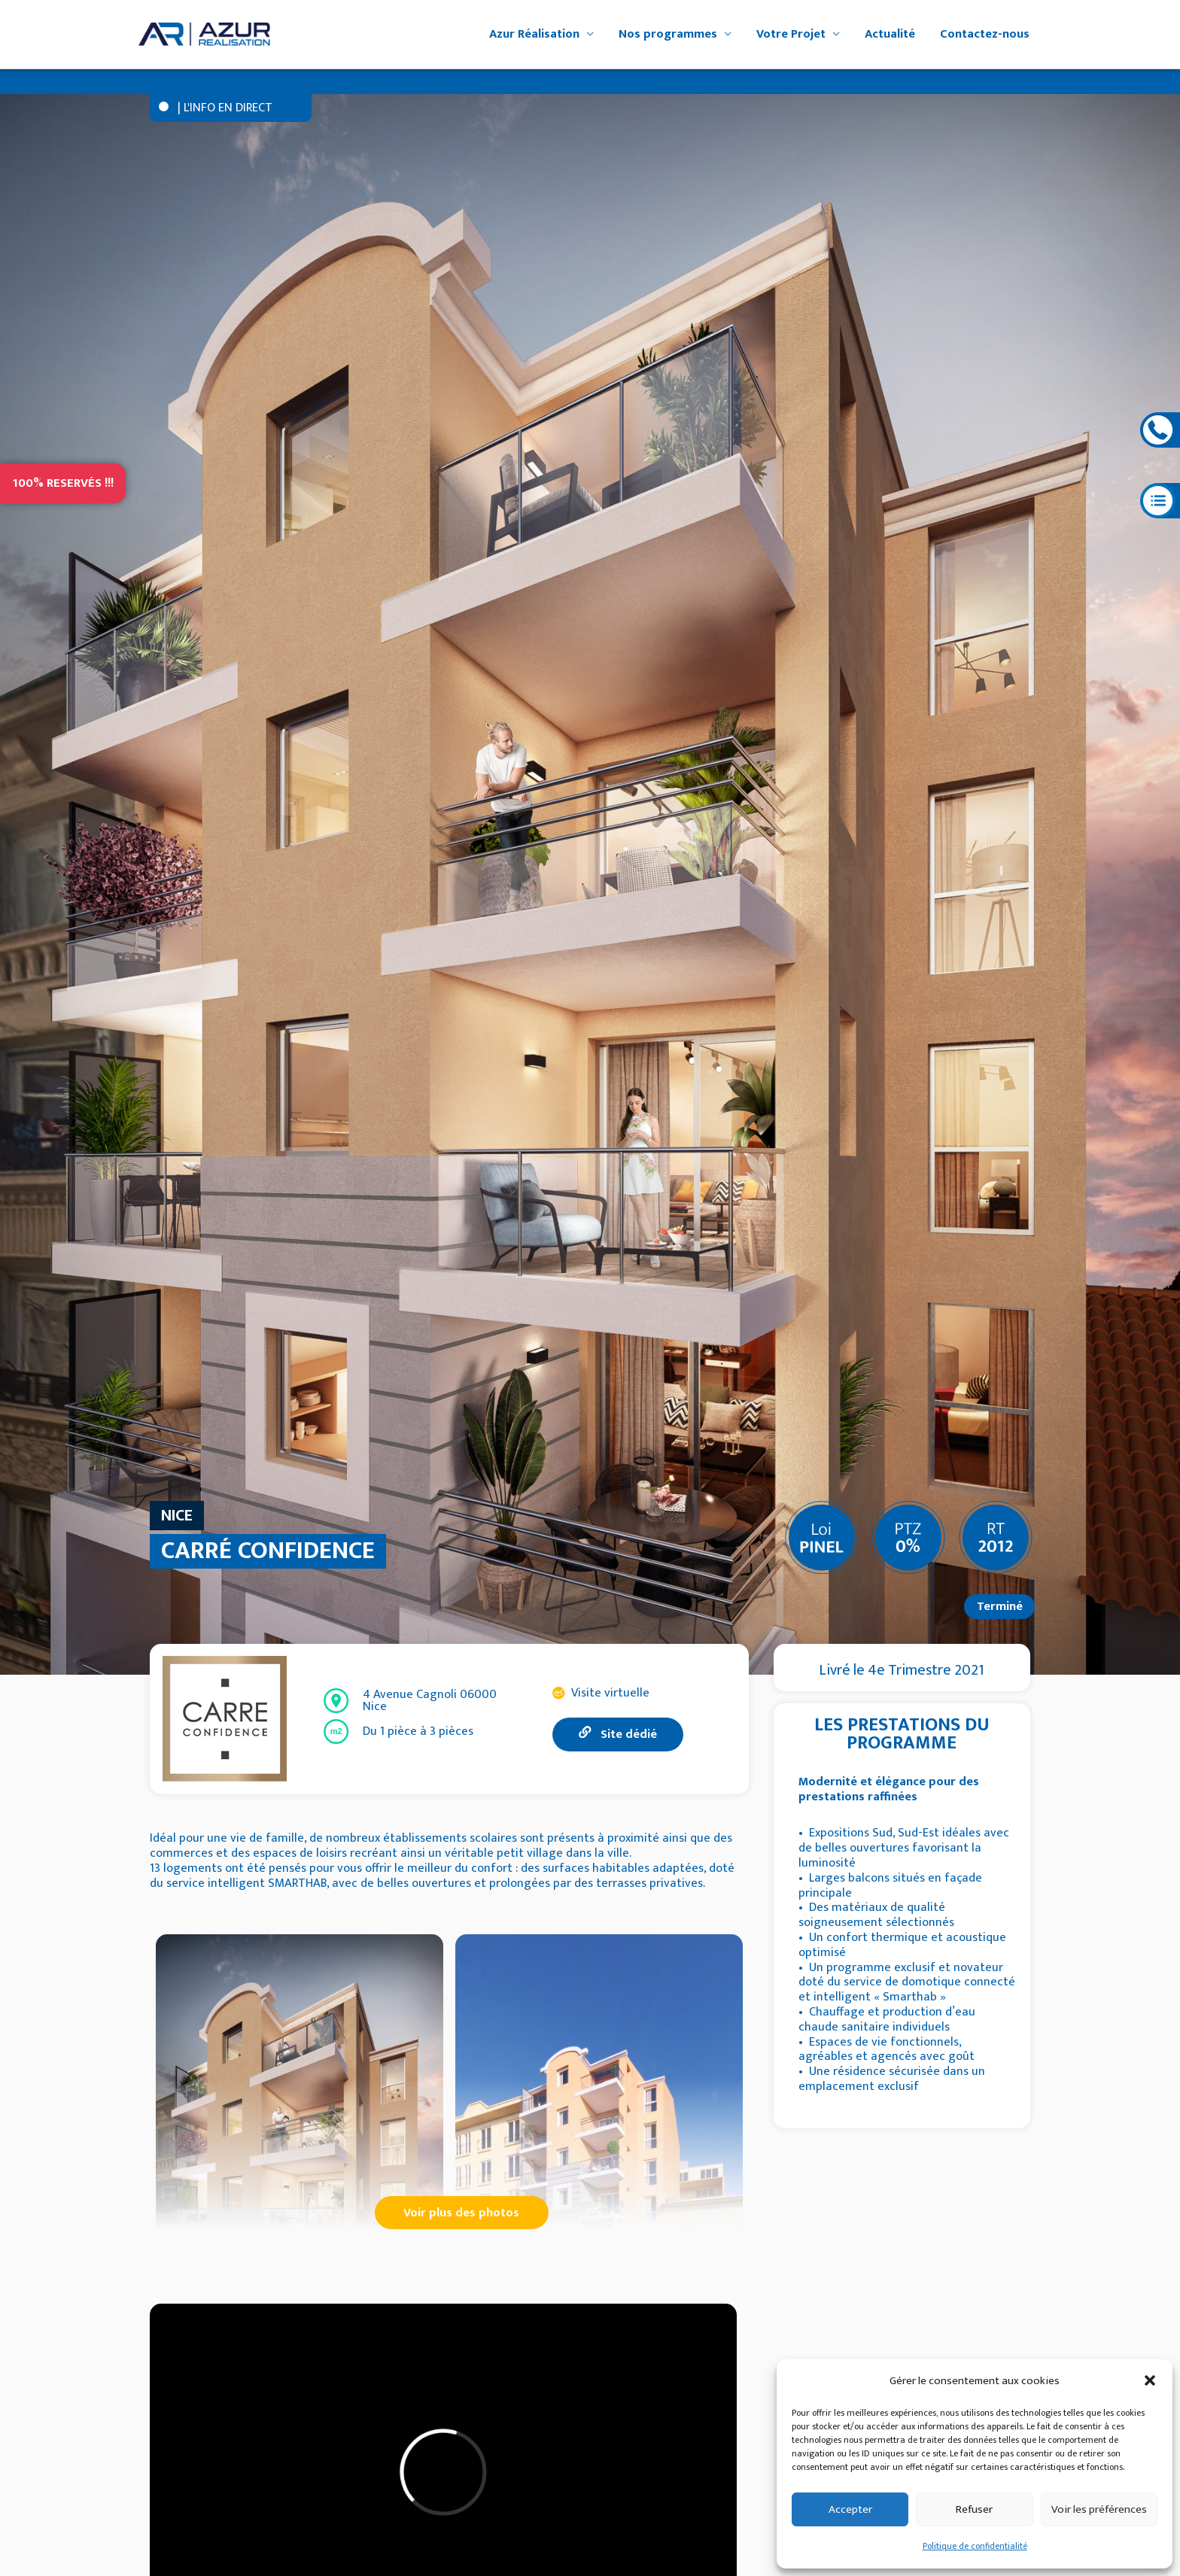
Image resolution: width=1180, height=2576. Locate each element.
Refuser (974, 2509)
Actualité (890, 33)
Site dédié (618, 1734)
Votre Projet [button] (791, 33)
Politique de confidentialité (975, 2545)
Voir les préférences (1099, 2509)
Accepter (850, 2509)
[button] (1149, 2380)
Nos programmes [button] (668, 33)
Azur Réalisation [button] (534, 33)
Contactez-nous (984, 33)
